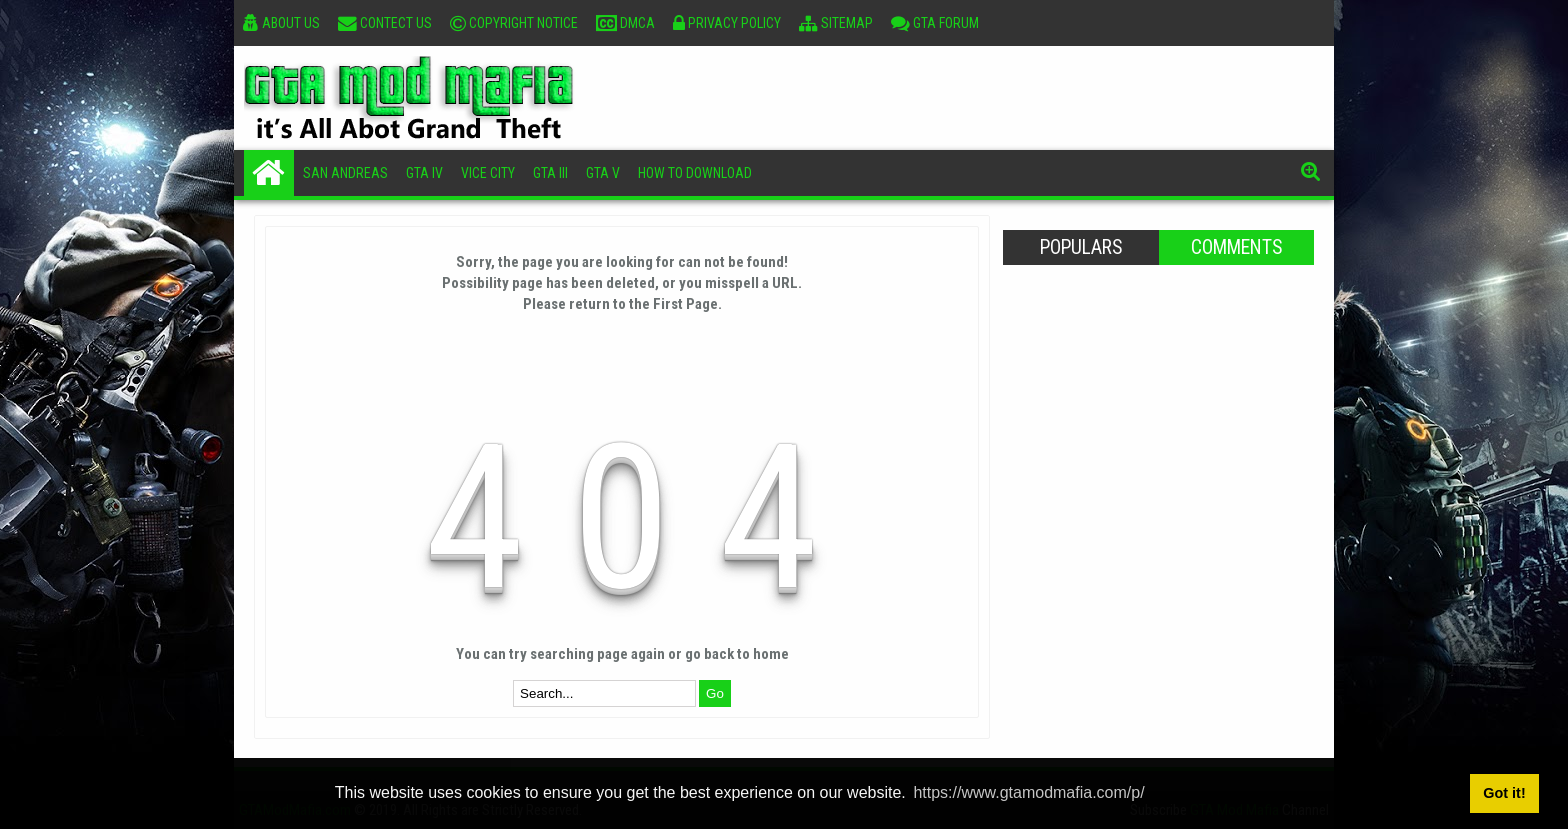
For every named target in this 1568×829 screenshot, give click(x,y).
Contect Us (385, 23)
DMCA (625, 23)
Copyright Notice (514, 23)
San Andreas (345, 173)
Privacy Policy (727, 23)
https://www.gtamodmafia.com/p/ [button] (1028, 792)
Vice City (488, 173)
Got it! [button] (1504, 793)
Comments (1236, 247)
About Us (281, 23)
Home (269, 173)
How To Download (695, 173)
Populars (1081, 247)
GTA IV (424, 173)
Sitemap (836, 23)
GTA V (603, 173)
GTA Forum (935, 23)
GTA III (550, 173)
